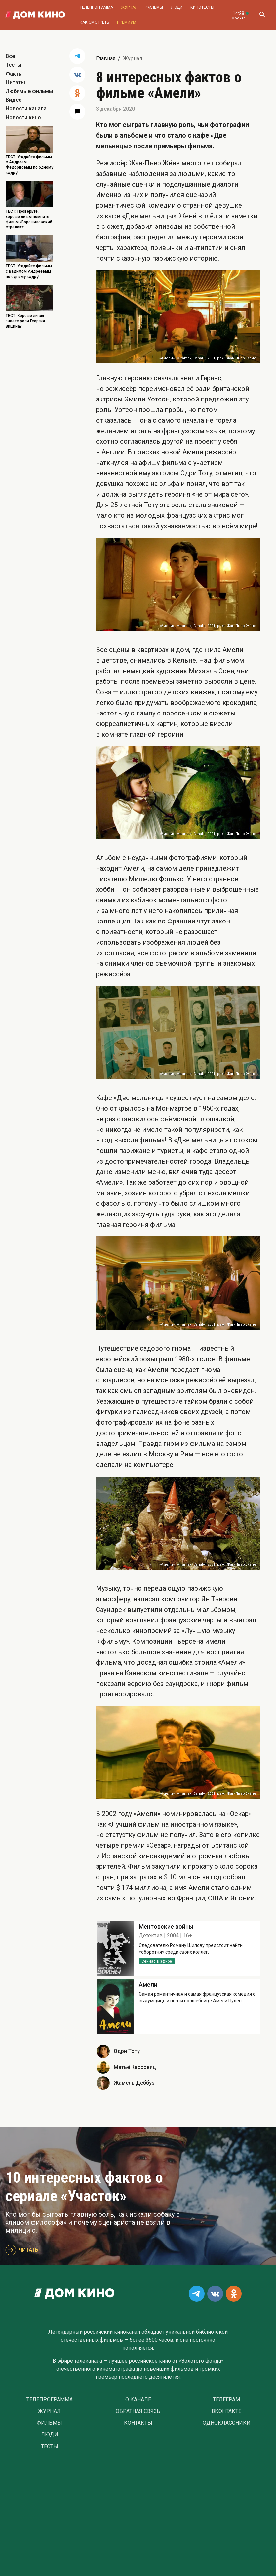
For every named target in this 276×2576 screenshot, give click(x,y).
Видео (14, 100)
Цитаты (15, 82)
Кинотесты (202, 7)
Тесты (13, 65)
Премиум (126, 22)
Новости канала (26, 108)
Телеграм (226, 2400)
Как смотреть (94, 22)
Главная (105, 58)
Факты (14, 74)
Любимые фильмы (29, 91)
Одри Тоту (196, 473)
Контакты (138, 2423)
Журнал (129, 7)
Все (10, 56)
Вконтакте (226, 2411)
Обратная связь (138, 2411)
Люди (176, 7)
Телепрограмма (96, 7)
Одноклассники (227, 2423)
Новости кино (23, 117)
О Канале (138, 2400)
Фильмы (154, 7)
